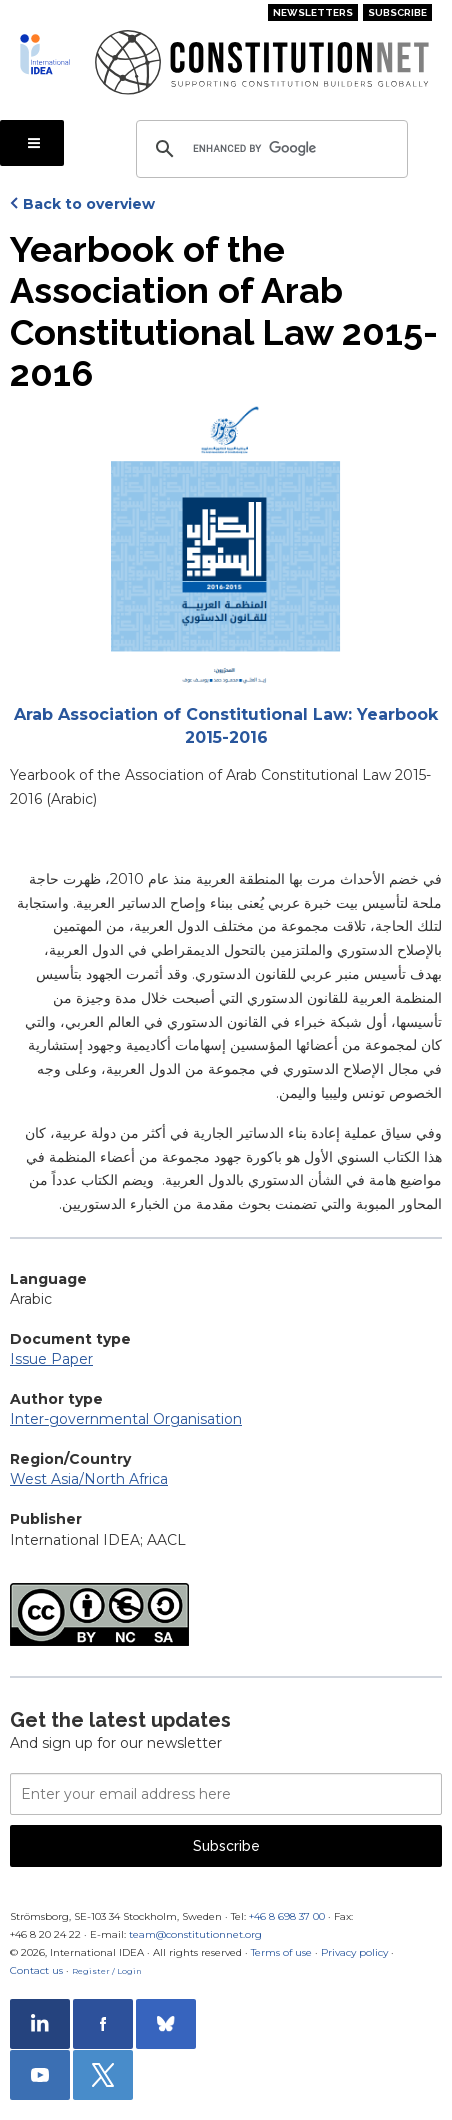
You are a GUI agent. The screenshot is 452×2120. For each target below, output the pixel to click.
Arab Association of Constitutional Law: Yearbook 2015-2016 (226, 726)
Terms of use (281, 1952)
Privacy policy (354, 1952)
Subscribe (397, 12)
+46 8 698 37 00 (287, 1916)
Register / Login (107, 1971)
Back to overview (89, 204)
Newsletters (313, 12)
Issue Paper (51, 1359)
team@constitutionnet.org (195, 1934)
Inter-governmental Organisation (126, 1419)
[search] (269, 149)
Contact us (36, 1970)
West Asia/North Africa (89, 1479)
